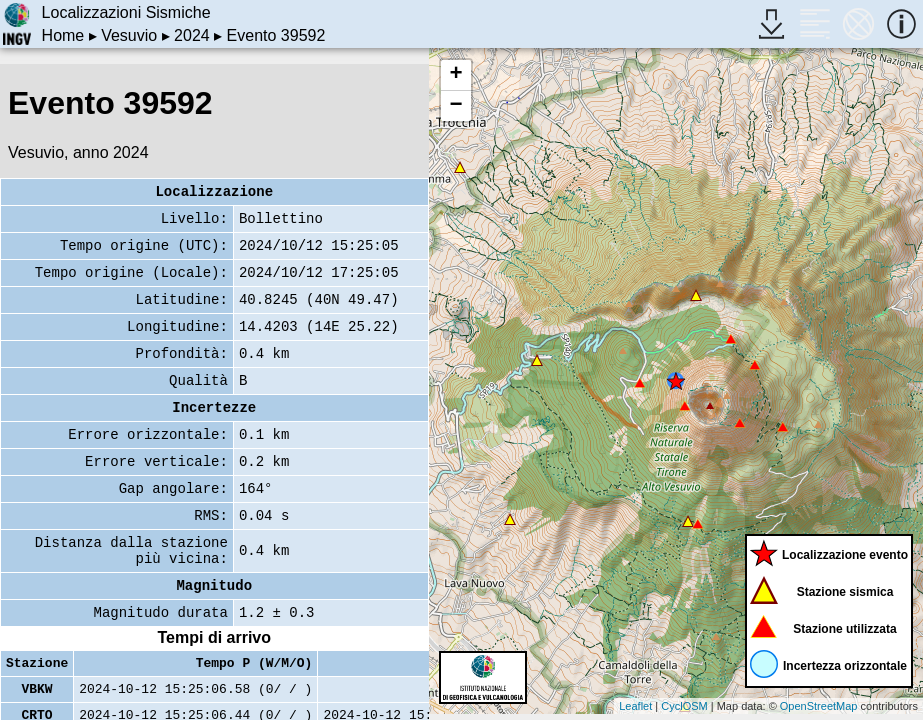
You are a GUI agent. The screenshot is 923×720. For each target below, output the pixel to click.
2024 (192, 35)
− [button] (455, 106)
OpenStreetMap (819, 706)
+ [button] (455, 75)
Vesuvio (129, 35)
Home (63, 35)
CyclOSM (684, 706)
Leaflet (635, 706)
